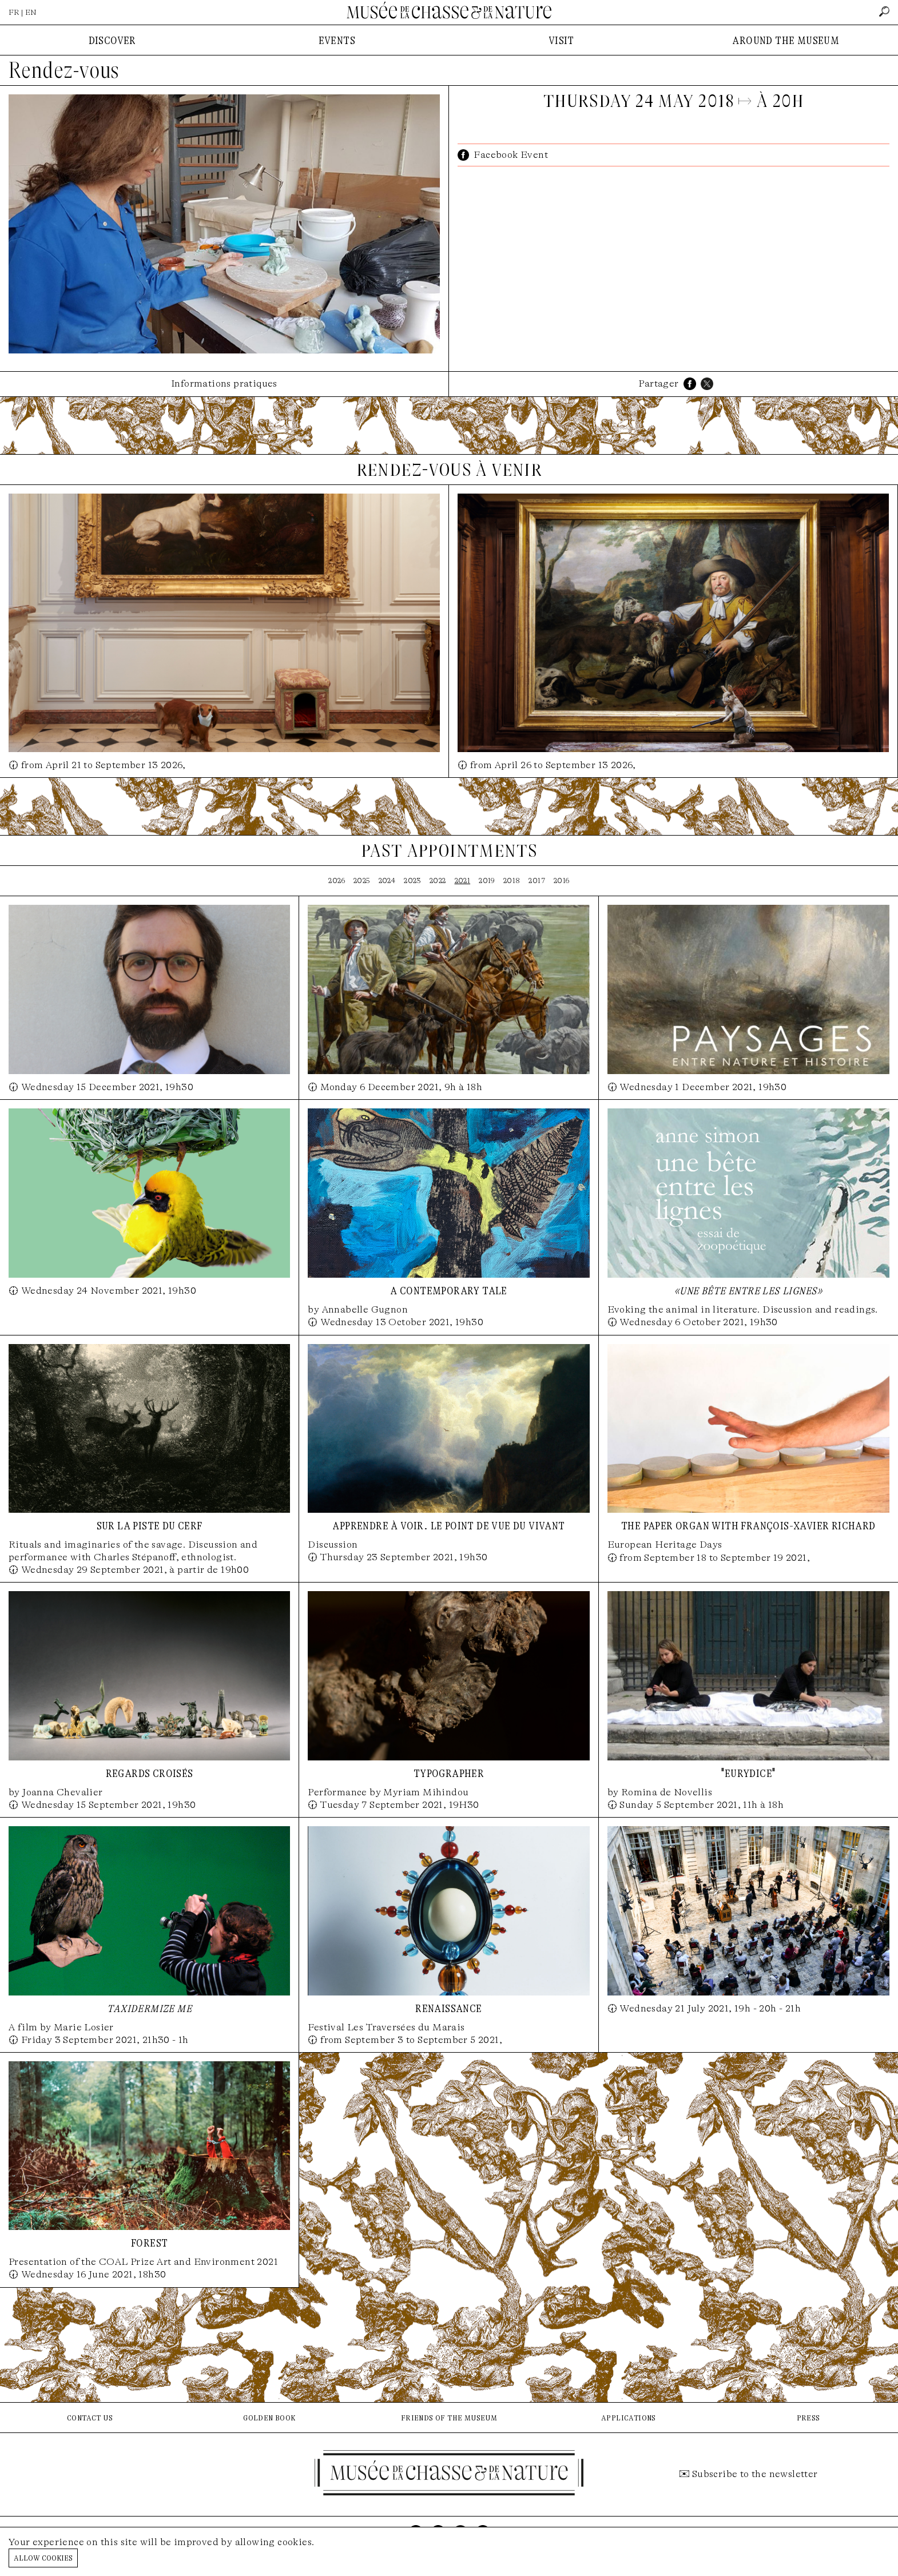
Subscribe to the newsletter (755, 2473)
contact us (90, 2417)
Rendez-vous (64, 70)
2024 (387, 880)
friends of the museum (449, 2417)
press (808, 2417)
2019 (487, 880)
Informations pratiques (224, 383)
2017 (537, 880)
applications (628, 2417)
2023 (412, 880)
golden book (269, 2417)
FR (14, 12)
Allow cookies (43, 2557)
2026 (336, 880)
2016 (562, 880)
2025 (361, 880)
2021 (463, 880)
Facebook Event (511, 154)
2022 (438, 880)
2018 (511, 880)
